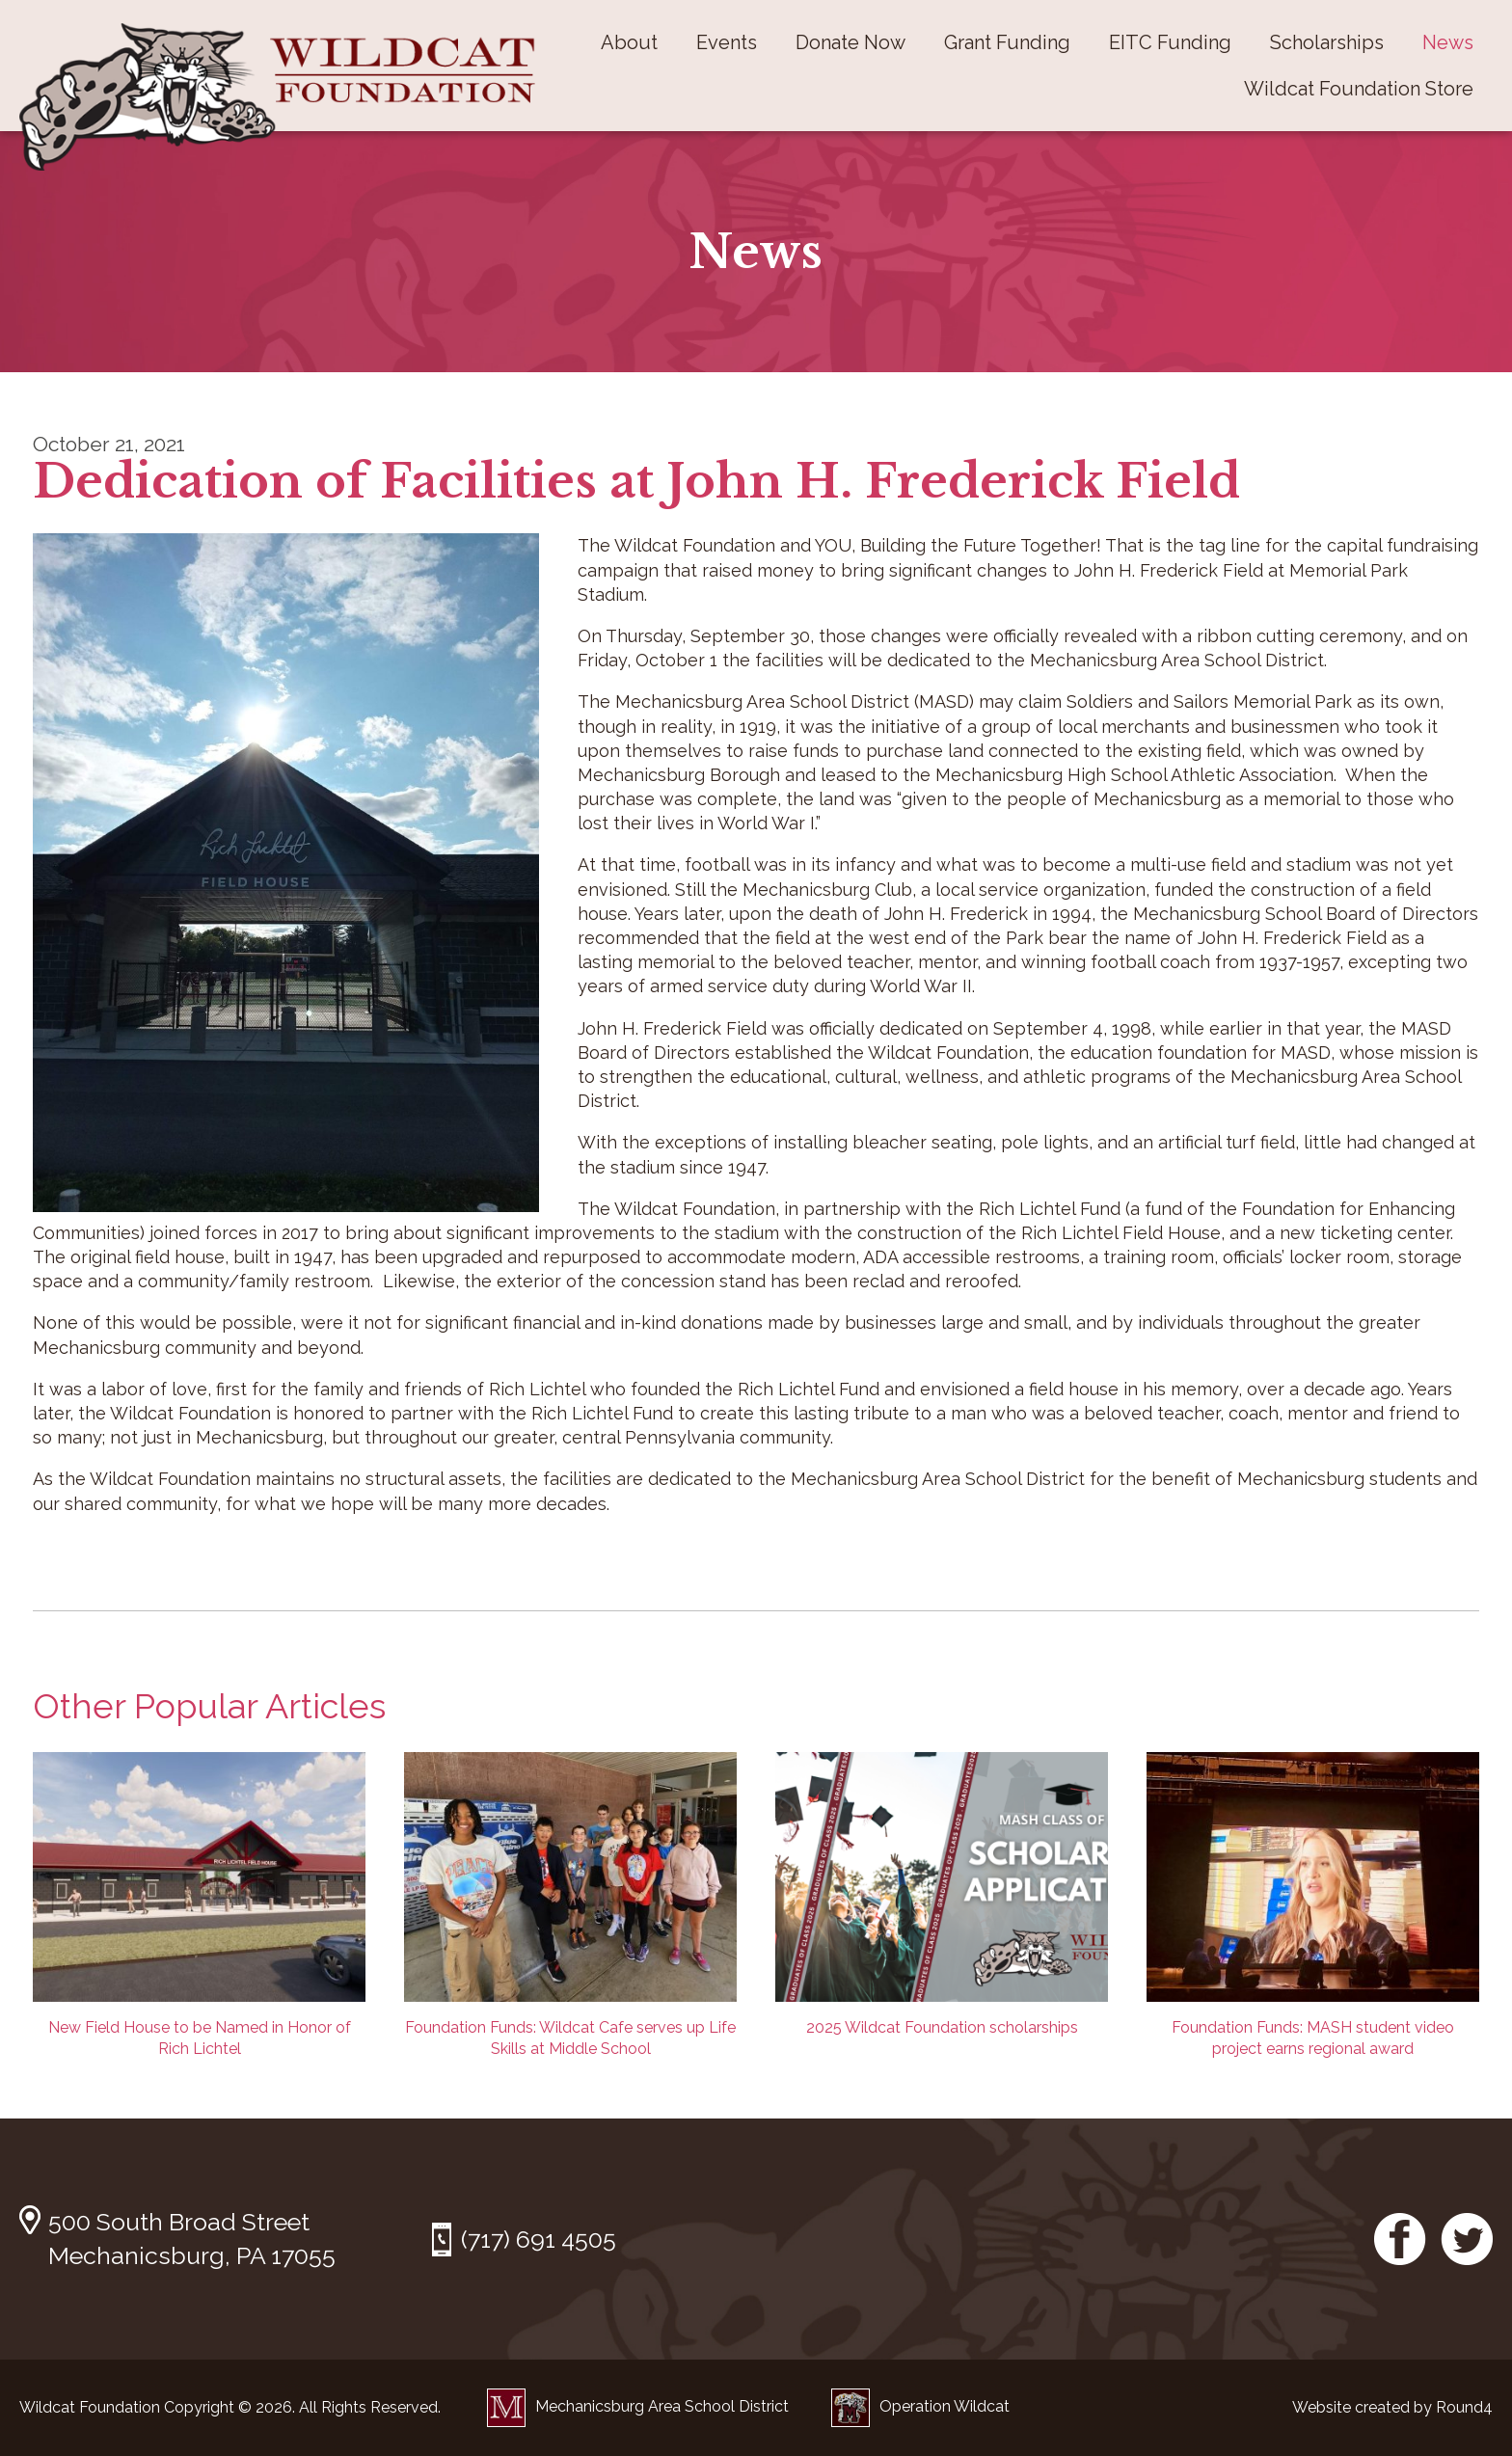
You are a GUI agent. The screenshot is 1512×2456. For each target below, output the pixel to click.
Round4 (1464, 2407)
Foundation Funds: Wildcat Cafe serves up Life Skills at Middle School (570, 1905)
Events (726, 42)
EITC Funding (1170, 42)
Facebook (1400, 2239)
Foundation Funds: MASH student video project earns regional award (1313, 1905)
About (629, 42)
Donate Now (850, 42)
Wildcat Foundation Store (1358, 88)
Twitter (1467, 2239)
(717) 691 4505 (538, 2239)
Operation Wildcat (920, 2406)
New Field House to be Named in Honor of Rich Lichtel (199, 1905)
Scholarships (1327, 42)
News (1447, 42)
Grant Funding (1007, 42)
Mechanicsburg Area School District (638, 2406)
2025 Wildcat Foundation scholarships (941, 1894)
